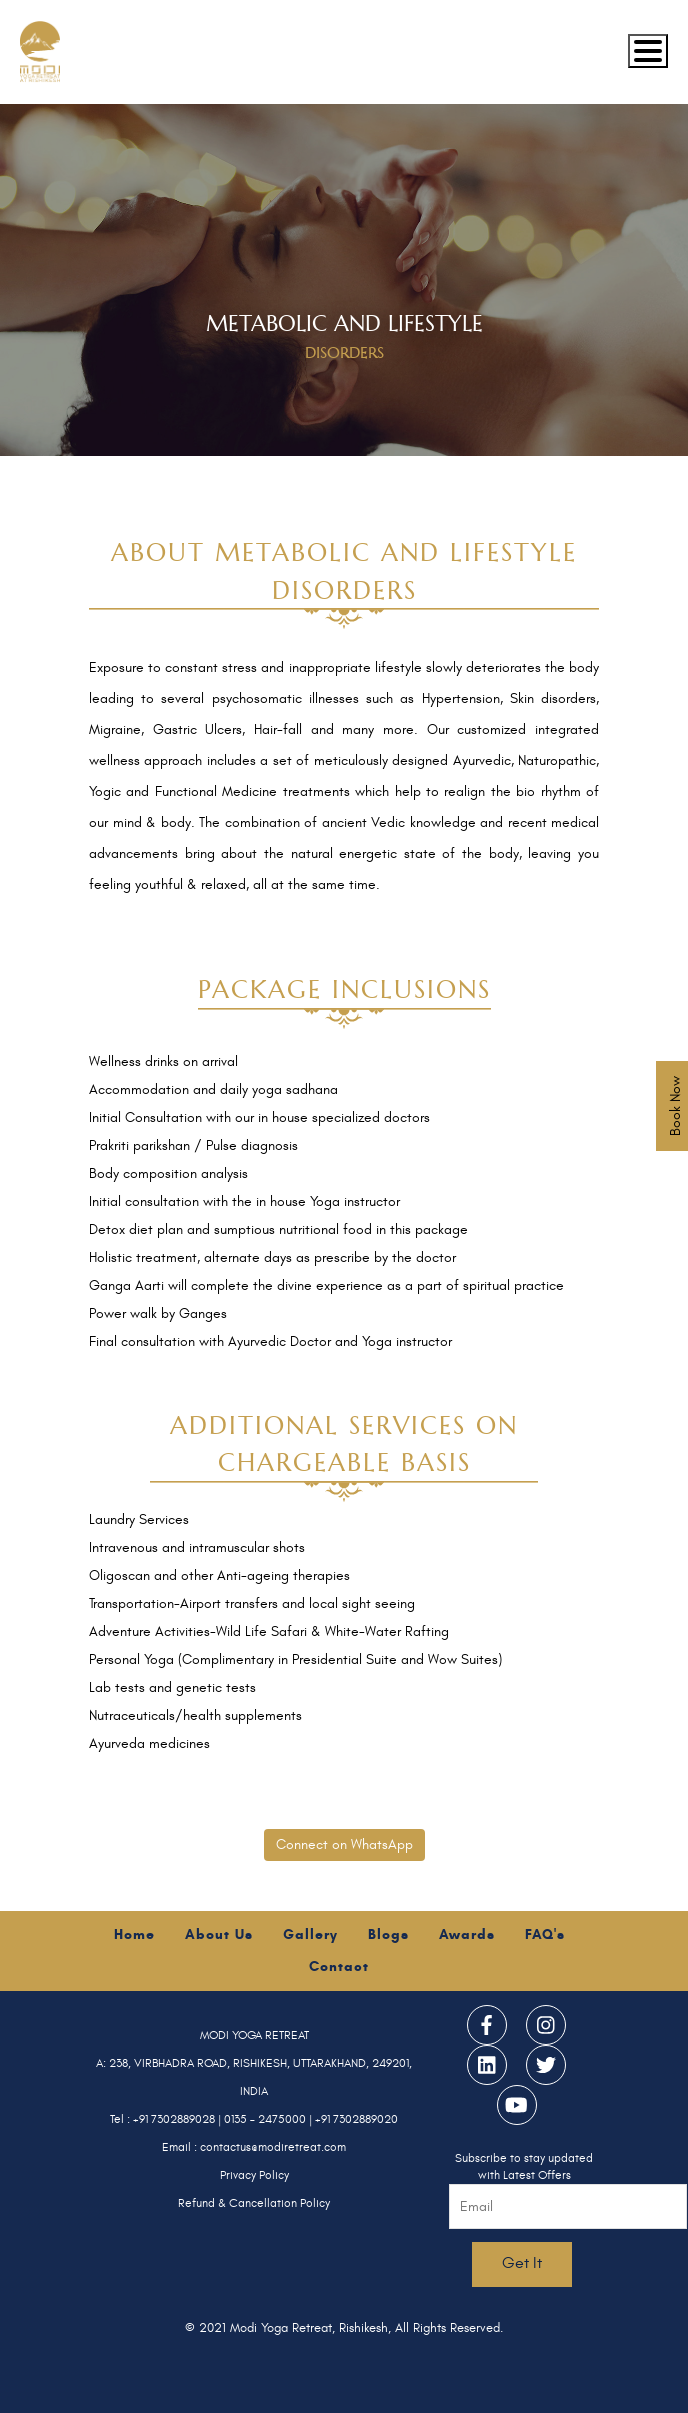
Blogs (388, 1934)
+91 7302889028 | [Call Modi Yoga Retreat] (178, 2119)
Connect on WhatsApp (344, 1844)
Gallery (310, 1934)
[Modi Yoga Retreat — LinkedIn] (487, 2065)
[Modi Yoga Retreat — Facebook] (487, 2025)
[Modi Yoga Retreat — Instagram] (546, 2025)
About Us (219, 1934)
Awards (467, 1934)
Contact (339, 1966)
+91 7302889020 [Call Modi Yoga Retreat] (356, 2119)
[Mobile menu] (648, 51)
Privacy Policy (254, 2175)
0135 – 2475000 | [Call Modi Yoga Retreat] (269, 2119)
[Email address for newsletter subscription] (568, 2206)
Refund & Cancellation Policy (254, 2203)
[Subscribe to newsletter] (522, 2264)
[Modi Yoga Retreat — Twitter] (546, 2065)
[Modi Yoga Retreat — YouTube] (517, 2105)
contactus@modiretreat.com (273, 2147)
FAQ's (545, 1934)
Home (134, 1934)
